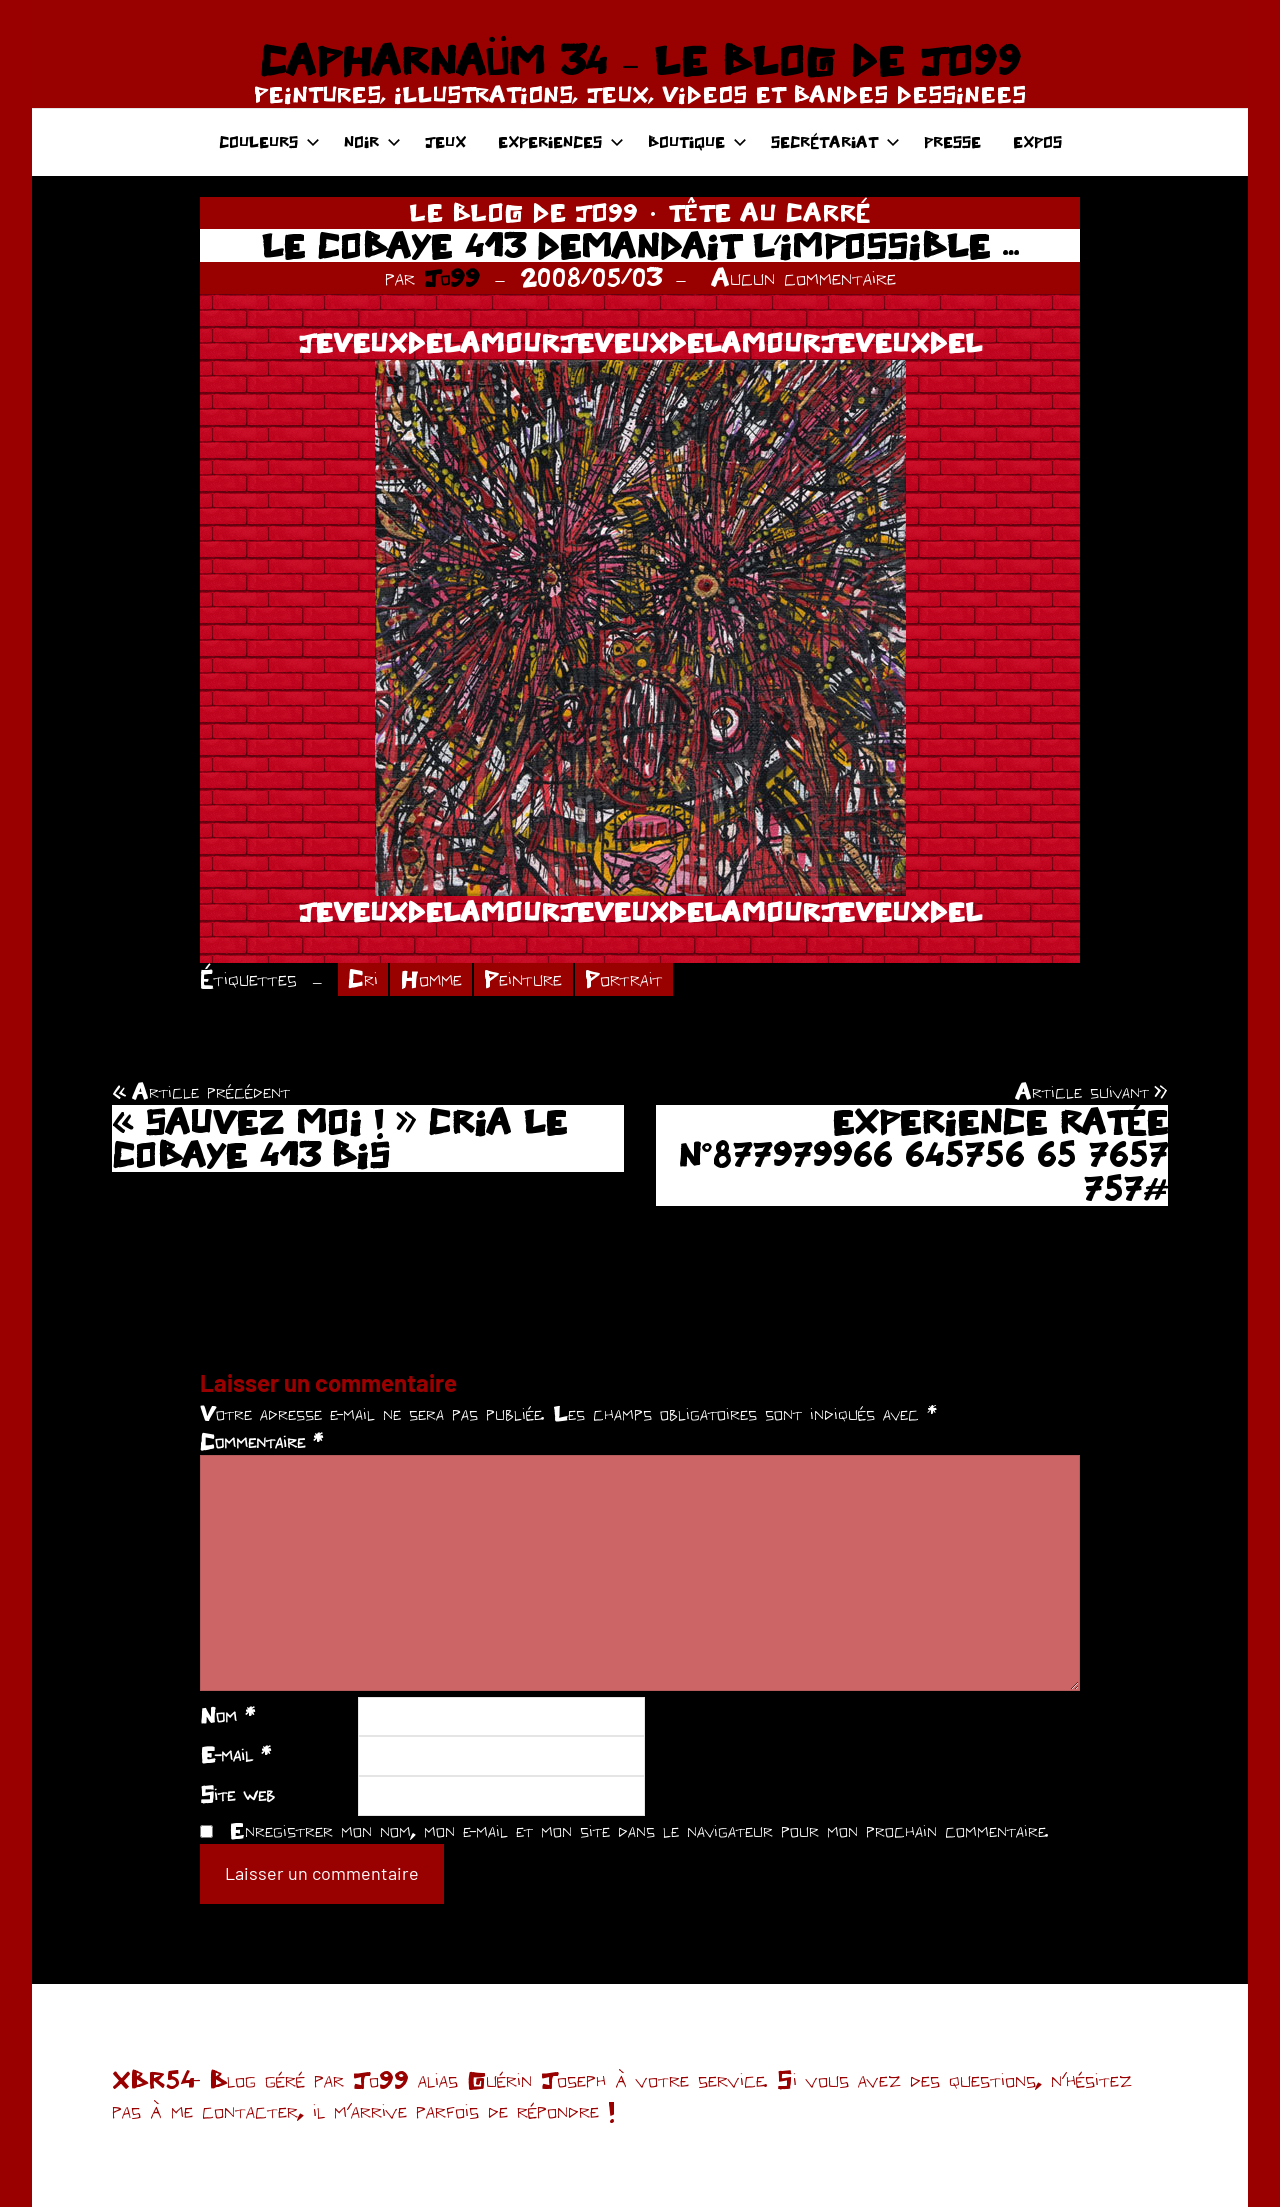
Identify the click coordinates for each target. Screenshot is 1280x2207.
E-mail (235, 1754)
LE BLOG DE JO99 (523, 212)
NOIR (372, 141)
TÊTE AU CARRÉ (769, 212)
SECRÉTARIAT (835, 141)
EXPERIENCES (561, 141)
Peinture (523, 978)
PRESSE (952, 141)
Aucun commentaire (803, 277)
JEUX (445, 141)
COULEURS (269, 141)
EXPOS (1037, 141)
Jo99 (452, 277)
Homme (431, 978)
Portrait (624, 978)
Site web (237, 1794)
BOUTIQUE (697, 141)
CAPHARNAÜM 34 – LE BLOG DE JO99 (639, 60)
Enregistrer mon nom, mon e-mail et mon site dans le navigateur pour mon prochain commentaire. (639, 1830)
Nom (227, 1715)
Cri (363, 978)
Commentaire (261, 1441)
